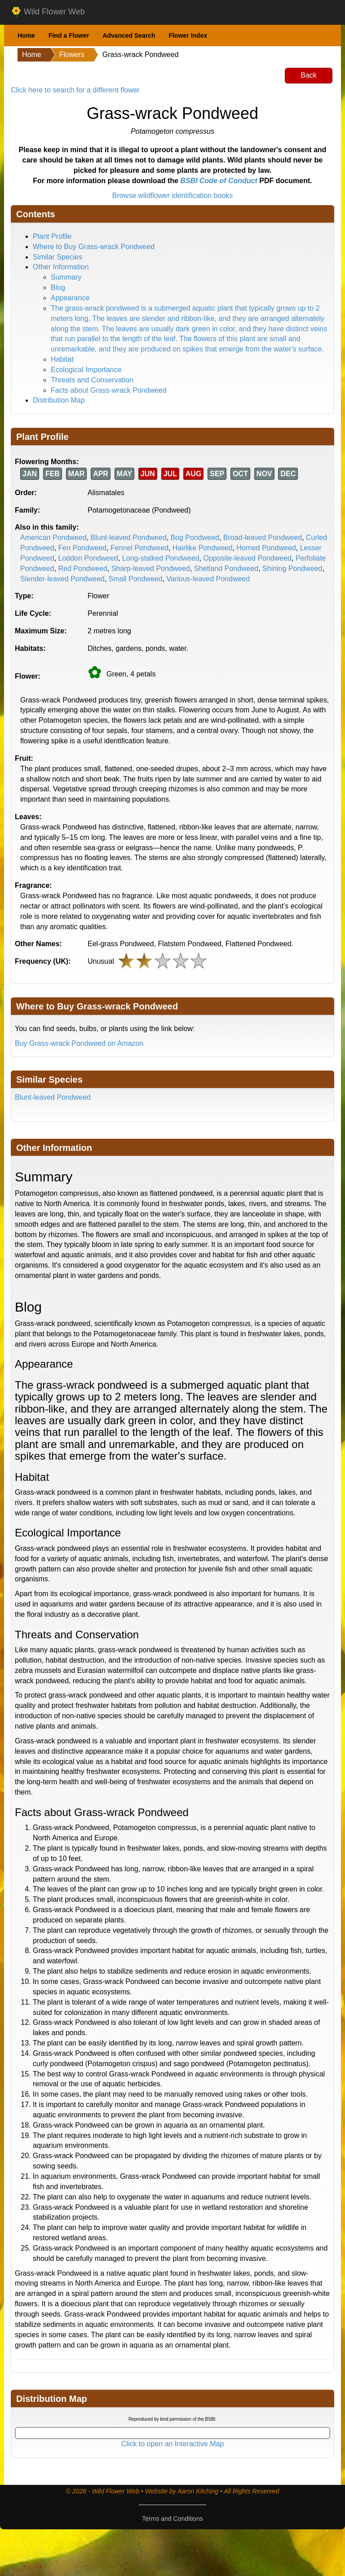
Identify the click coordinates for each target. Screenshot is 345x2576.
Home (26, 35)
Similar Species (57, 257)
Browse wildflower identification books (172, 195)
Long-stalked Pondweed (160, 558)
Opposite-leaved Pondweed (247, 558)
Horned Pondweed (266, 548)
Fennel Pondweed (139, 548)
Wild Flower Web (48, 12)
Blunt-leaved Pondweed (129, 537)
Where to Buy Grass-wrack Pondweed (94, 246)
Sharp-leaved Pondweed (150, 568)
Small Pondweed (136, 579)
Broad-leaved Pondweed (262, 537)
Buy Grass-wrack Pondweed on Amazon (79, 1043)
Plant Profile (52, 236)
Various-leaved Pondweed (208, 579)
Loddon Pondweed (88, 558)
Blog (58, 287)
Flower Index (188, 35)
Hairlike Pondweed (202, 548)
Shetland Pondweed (226, 568)
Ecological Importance (86, 369)
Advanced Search (128, 35)
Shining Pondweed (292, 568)
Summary (66, 277)
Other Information (61, 267)
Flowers (71, 54)
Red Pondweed (82, 568)
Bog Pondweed (194, 537)
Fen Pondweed (82, 548)
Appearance (70, 298)
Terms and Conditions (172, 2518)
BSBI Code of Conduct (218, 180)
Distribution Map (59, 400)
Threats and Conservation (92, 380)
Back (309, 75)
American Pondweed (53, 537)
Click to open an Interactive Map (172, 2444)
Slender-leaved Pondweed (62, 579)
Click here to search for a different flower (75, 90)
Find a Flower (69, 35)
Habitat (62, 359)
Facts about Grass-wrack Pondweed (109, 390)
